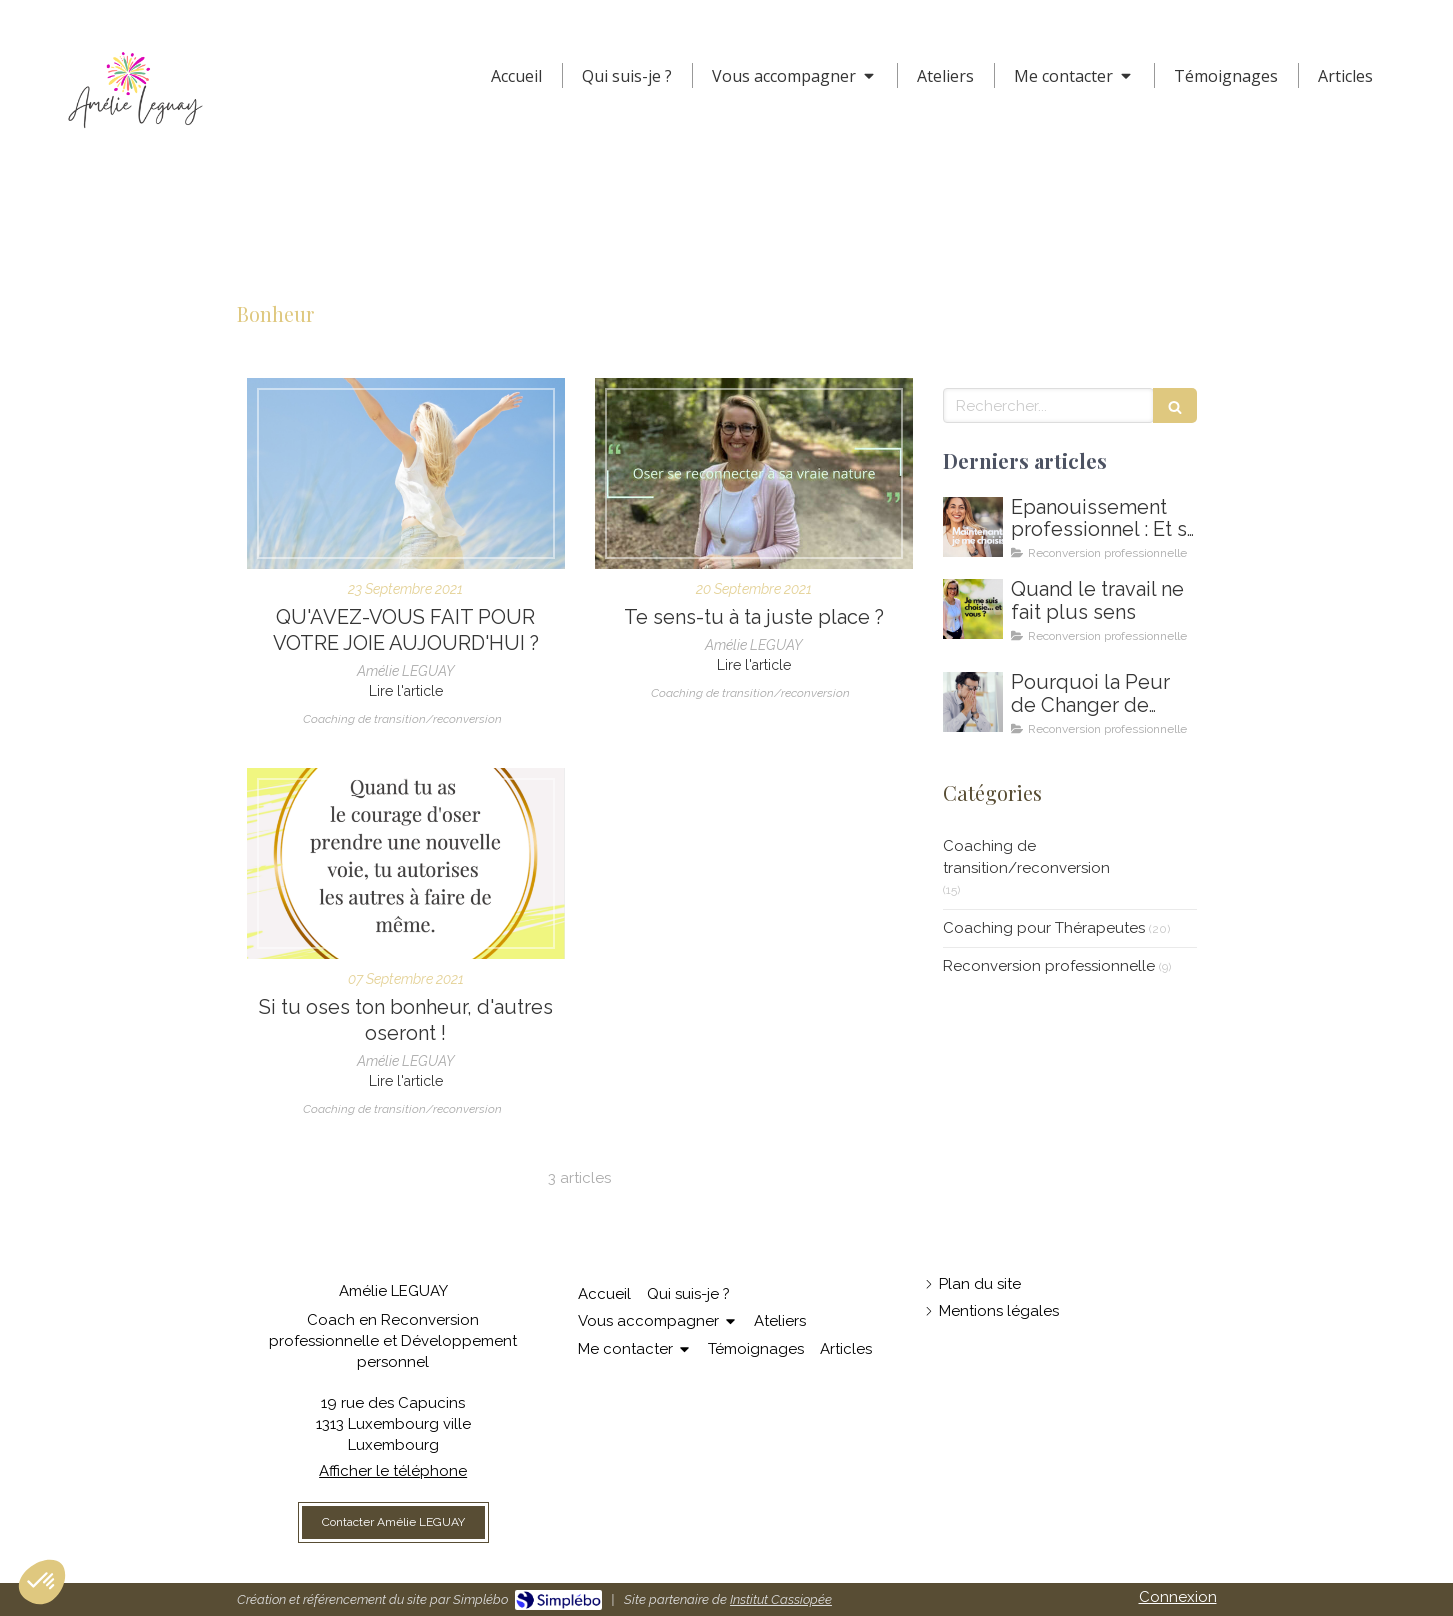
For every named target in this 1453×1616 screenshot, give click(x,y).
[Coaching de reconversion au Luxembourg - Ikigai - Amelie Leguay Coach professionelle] (973, 702)
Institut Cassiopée (781, 1599)
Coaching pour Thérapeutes (1044, 928)
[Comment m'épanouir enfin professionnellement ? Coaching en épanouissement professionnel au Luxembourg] (973, 527)
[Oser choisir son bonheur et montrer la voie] (406, 863)
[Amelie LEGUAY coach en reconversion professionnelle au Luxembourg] (973, 609)
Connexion (1178, 1597)
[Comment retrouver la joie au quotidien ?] (406, 473)
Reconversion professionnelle (1049, 966)
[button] (42, 1582)
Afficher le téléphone (393, 1471)
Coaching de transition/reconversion (1026, 856)
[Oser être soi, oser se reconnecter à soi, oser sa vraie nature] (754, 473)
